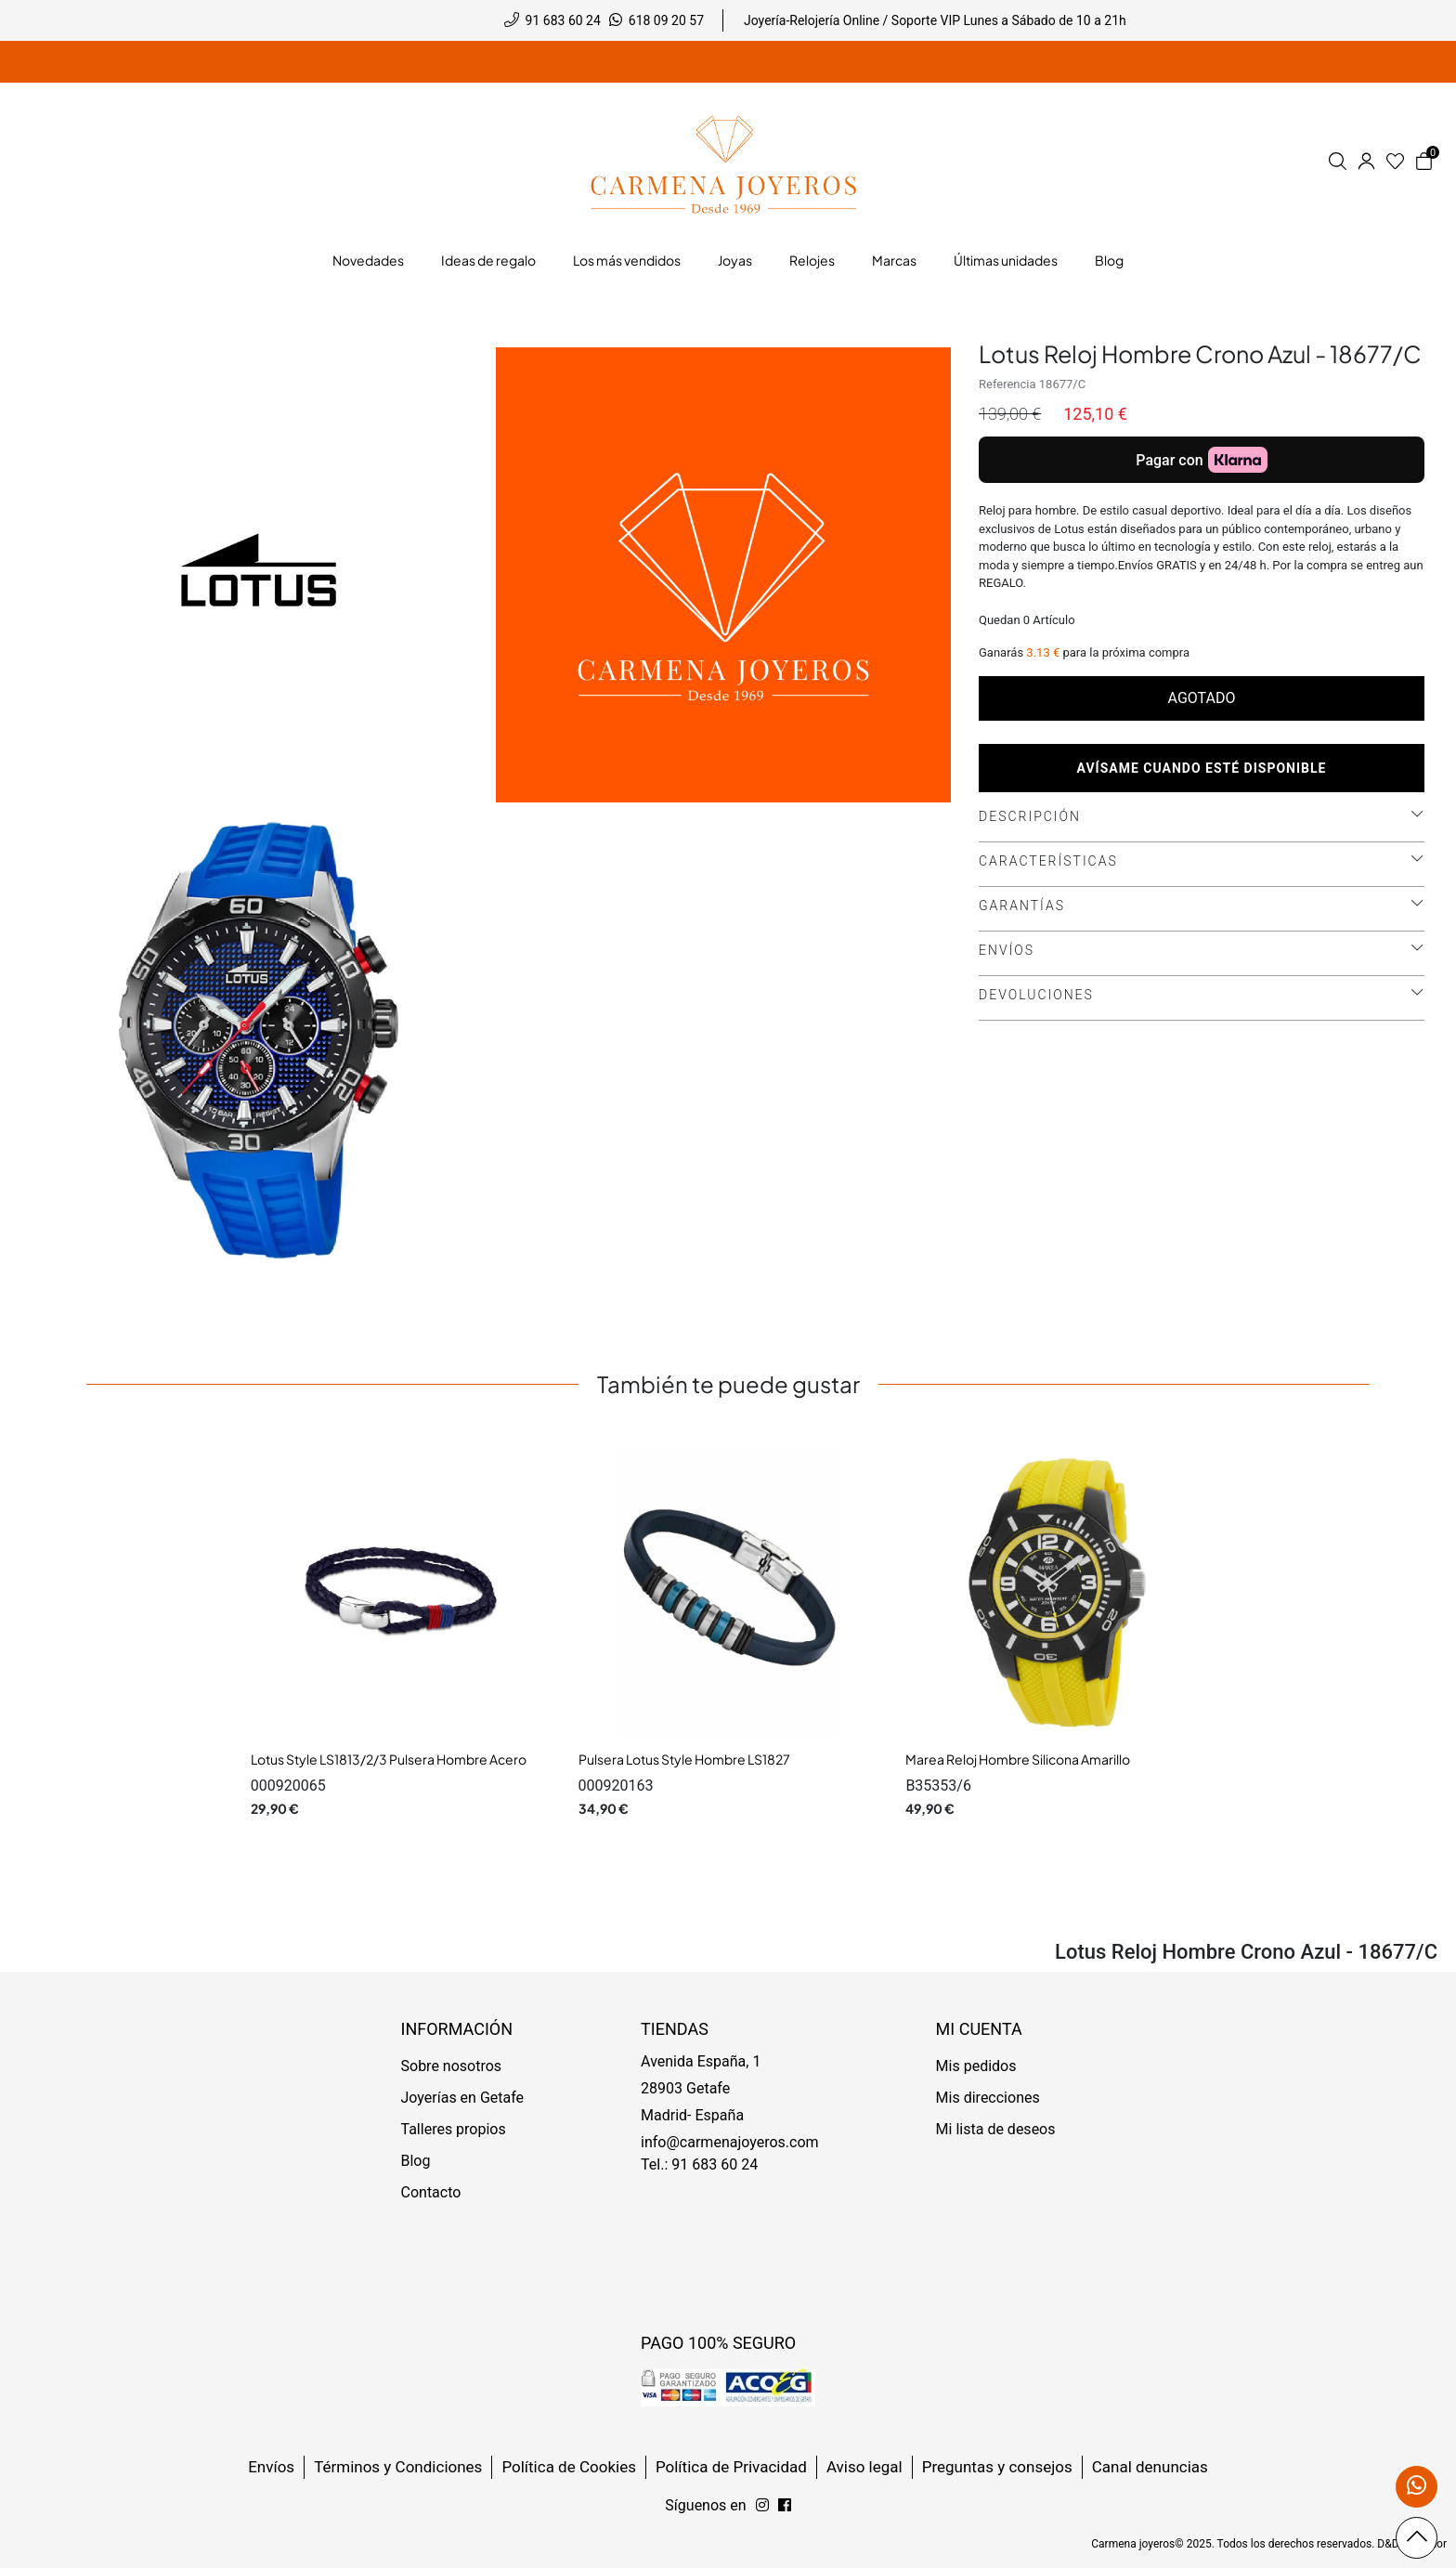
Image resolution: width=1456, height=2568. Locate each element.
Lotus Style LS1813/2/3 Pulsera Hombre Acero (388, 1759)
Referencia (1007, 384)
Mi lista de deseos (996, 2129)
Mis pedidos (976, 2066)
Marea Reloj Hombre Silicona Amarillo (1017, 1759)
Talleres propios (453, 2129)
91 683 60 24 (563, 20)
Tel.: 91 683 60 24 (699, 2164)
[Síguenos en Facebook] (762, 2506)
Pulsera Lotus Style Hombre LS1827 (684, 1759)
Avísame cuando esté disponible (1202, 768)
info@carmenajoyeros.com (730, 2142)
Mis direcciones (988, 2097)
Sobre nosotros (451, 2066)
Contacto (431, 2192)
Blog (416, 2161)
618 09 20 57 (666, 20)
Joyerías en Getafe (463, 2097)
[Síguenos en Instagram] (784, 2506)
